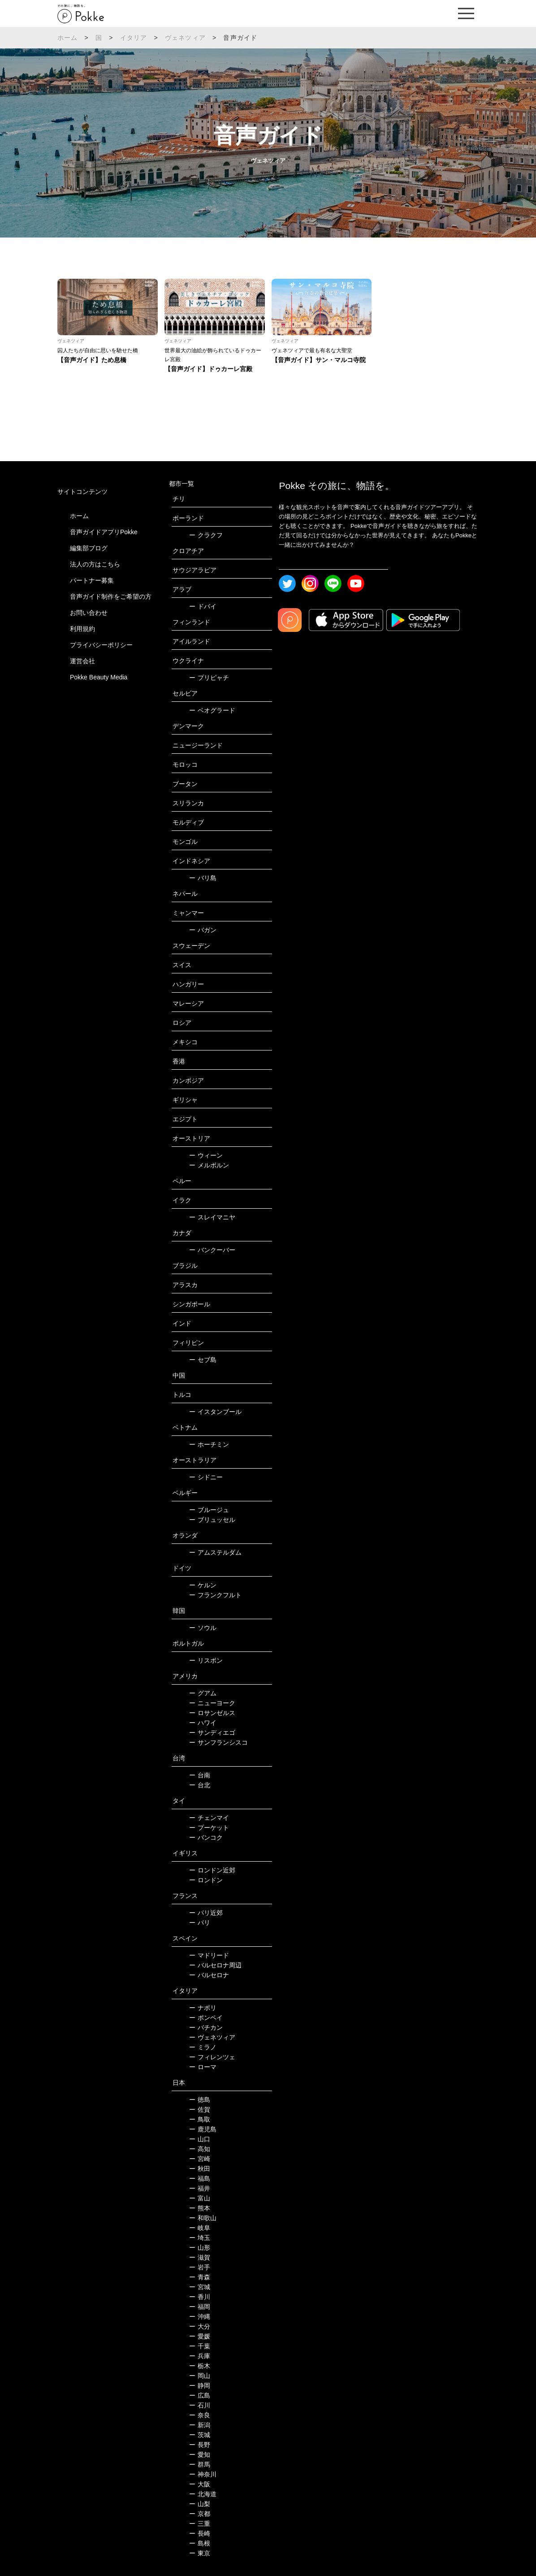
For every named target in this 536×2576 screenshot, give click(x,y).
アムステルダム (215, 1552)
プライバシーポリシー (101, 644)
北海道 (202, 2494)
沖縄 (199, 2316)
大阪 (199, 2484)
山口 (199, 2139)
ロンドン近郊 (212, 1870)
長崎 (199, 2533)
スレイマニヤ (212, 1217)
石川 (199, 2405)
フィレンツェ (212, 2057)
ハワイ (202, 1722)
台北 (199, 1785)
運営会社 (82, 661)
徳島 (199, 2099)
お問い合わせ (89, 612)
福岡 (199, 2306)
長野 (199, 2444)
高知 (199, 2148)
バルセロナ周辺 (215, 1965)
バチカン (206, 2027)
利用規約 (82, 628)
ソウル (202, 1627)
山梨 (199, 2503)
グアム (202, 1693)
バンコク (206, 1837)
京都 (199, 2513)
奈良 (199, 2415)
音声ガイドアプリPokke (104, 532)
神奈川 (202, 2474)
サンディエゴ (212, 1732)
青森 (199, 2277)
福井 (199, 2188)
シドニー (206, 1477)
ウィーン (206, 1155)
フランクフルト (215, 1595)
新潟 (199, 2425)
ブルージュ (209, 1509)
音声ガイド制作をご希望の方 (110, 596)
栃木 (199, 2365)
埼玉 (199, 2237)
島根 (199, 2543)
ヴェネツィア (185, 37)
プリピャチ (209, 677)
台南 (199, 1775)
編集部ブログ (89, 548)
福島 (199, 2178)
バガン (202, 930)
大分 (199, 2326)
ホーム (67, 37)
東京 (199, 2553)
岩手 (199, 2267)
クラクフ (206, 535)
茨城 (199, 2434)
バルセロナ (209, 1975)
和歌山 (202, 2218)
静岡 (199, 2385)
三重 (199, 2523)
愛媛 (199, 2336)
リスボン (206, 1660)
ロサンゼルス (212, 1712)
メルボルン (209, 1165)
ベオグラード (212, 710)
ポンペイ (206, 2017)
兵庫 (199, 2356)
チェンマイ (209, 1817)
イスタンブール (215, 1411)
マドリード (209, 1955)
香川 (199, 2296)
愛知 (199, 2454)
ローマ (202, 2066)
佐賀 (199, 2109)
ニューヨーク (212, 1703)
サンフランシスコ (218, 1742)
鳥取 (199, 2119)
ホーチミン (209, 1444)
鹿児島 (202, 2129)
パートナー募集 (92, 580)
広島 (199, 2395)
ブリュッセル (212, 1519)
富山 (199, 2198)
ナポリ (202, 2007)
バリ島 (202, 878)
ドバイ (202, 606)
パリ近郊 (206, 1912)
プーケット (209, 1827)
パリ (199, 1922)
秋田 (199, 2168)
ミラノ (202, 2047)
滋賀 (199, 2257)
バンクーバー (212, 1249)
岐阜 (199, 2227)
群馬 (199, 2464)
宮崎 (199, 2158)
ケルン (202, 1585)
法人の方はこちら (95, 564)
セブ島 (202, 1359)
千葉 (199, 2346)
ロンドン (206, 1880)
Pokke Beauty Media (98, 677)
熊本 (199, 2208)
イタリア (133, 37)
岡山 (199, 2375)
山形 (199, 2247)
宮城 (199, 2287)
